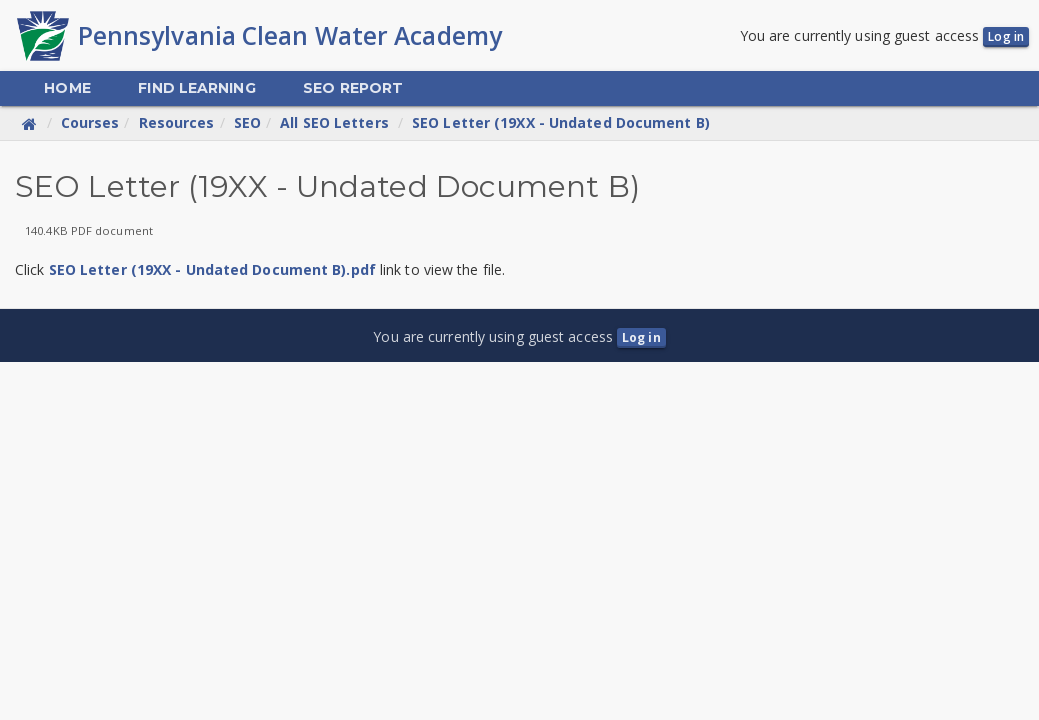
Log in (1006, 36)
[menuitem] (67, 88)
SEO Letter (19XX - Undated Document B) (561, 122)
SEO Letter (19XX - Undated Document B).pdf (212, 269)
